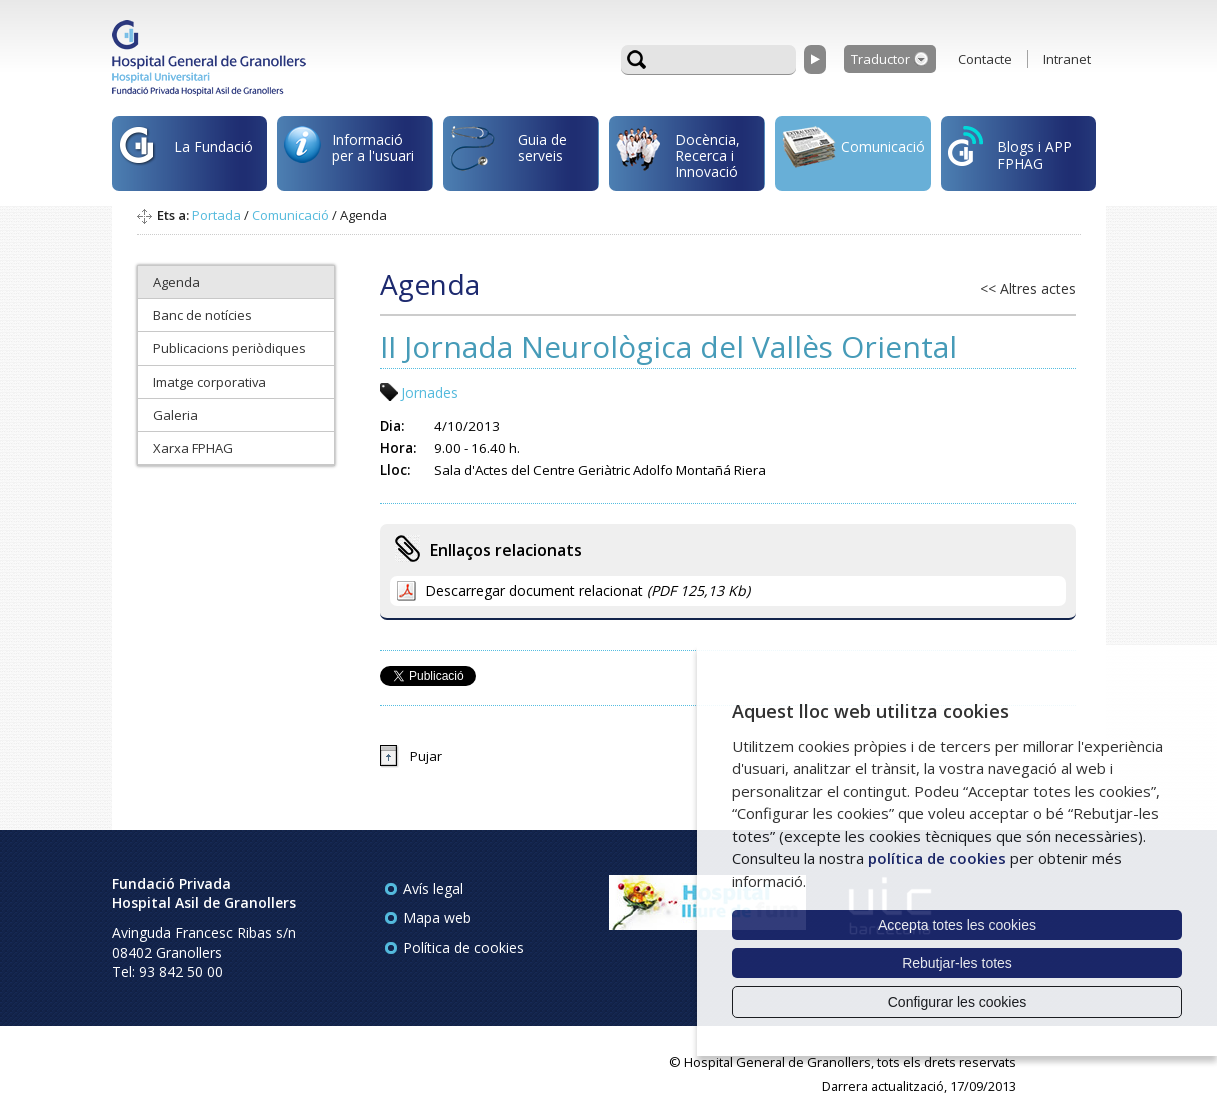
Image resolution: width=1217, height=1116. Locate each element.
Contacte (985, 59)
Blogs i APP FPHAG (1010, 149)
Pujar (426, 756)
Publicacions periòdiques (229, 348)
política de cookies (937, 858)
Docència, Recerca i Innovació (677, 154)
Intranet (1067, 59)
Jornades (429, 392)
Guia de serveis (508, 158)
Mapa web (437, 917)
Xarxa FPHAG (193, 448)
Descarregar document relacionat (587, 590)
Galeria (175, 415)
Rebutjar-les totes (957, 963)
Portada (216, 215)
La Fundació (186, 156)
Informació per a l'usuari (348, 151)
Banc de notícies (202, 315)
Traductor (880, 59)
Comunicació (853, 149)
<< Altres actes (1028, 288)
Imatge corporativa (209, 382)
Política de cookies (463, 947)
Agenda (176, 282)
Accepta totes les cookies (957, 925)
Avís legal (433, 888)
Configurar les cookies (957, 1002)
